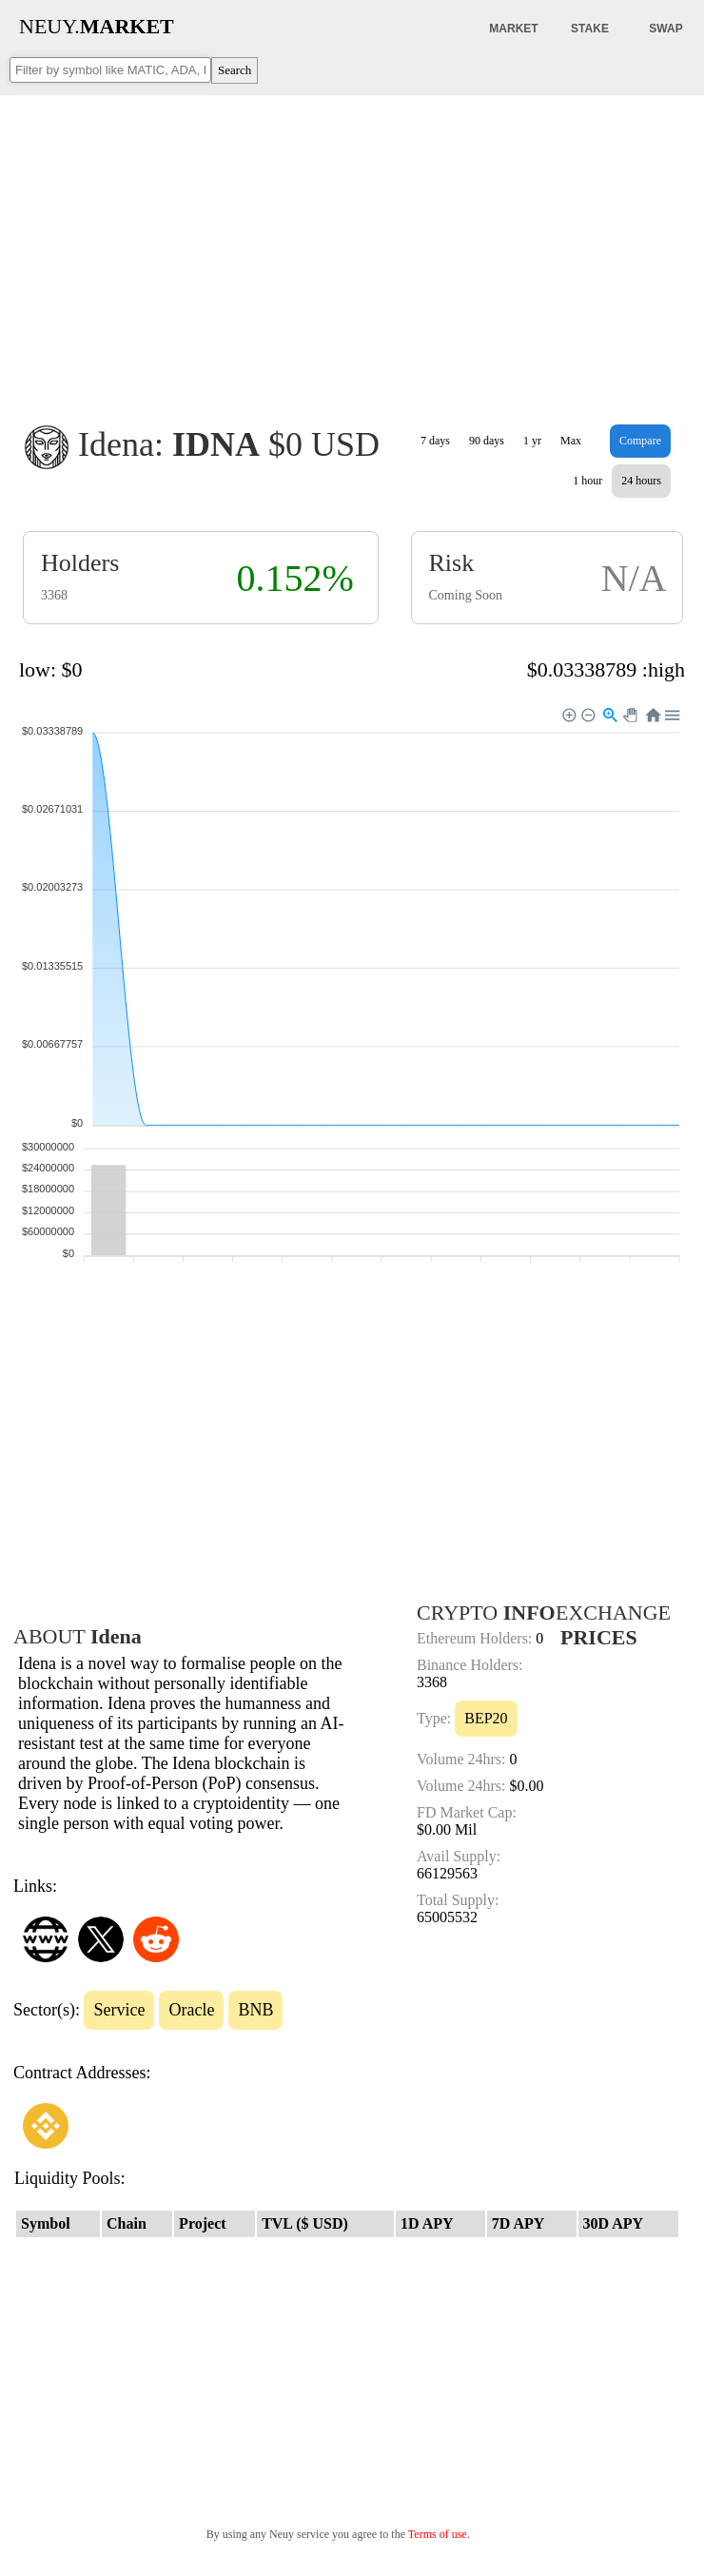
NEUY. (96, 26)
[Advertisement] (352, 246)
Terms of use (437, 2534)
